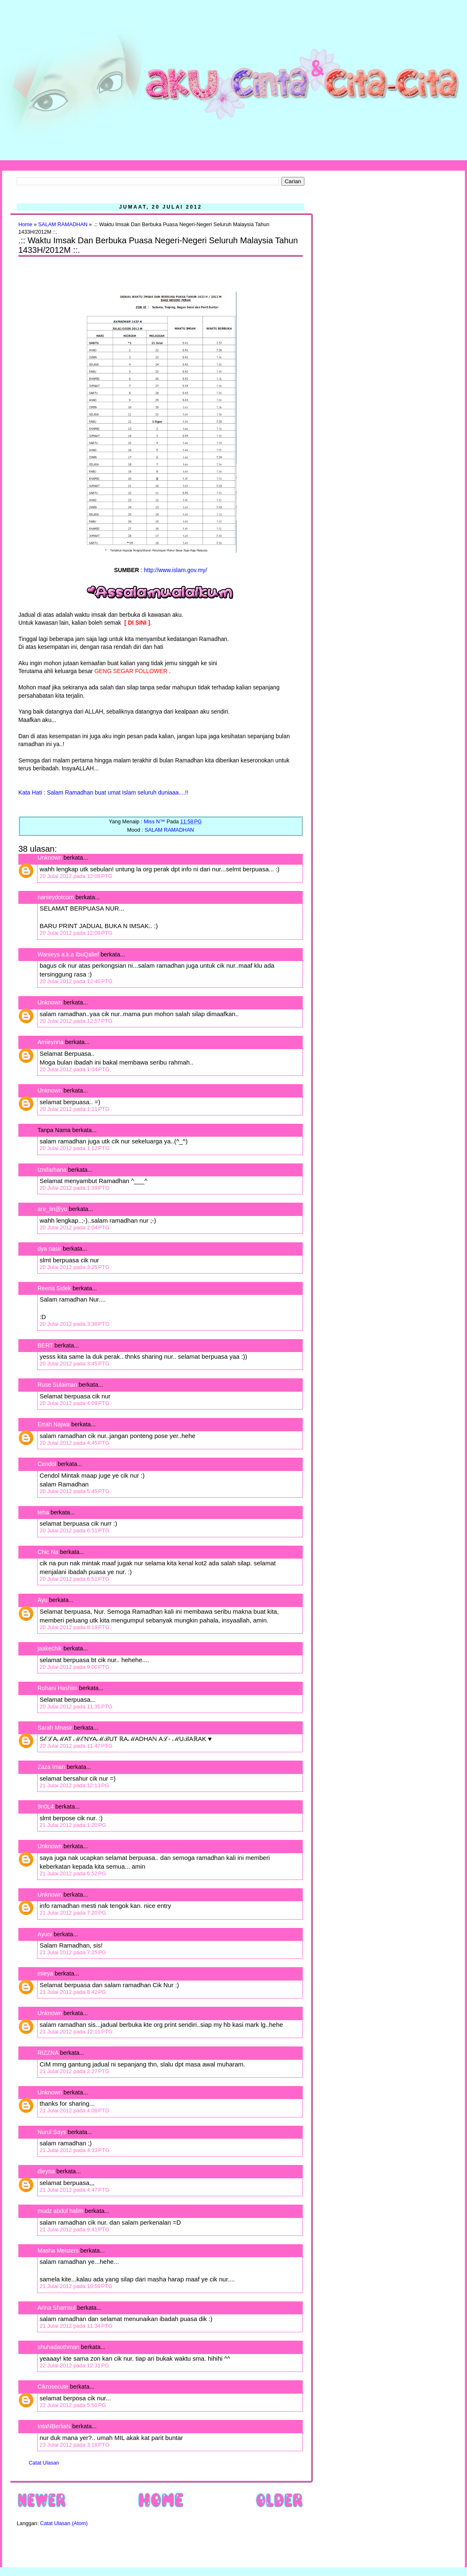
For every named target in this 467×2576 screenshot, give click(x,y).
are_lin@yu (52, 1209)
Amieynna (50, 1042)
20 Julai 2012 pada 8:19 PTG (74, 1627)
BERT (45, 1345)
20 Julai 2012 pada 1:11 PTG (74, 1109)
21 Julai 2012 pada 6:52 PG (73, 1873)
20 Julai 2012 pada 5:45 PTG (74, 1491)
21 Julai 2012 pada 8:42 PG (73, 1992)
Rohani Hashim (58, 1688)
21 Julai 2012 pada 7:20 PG (73, 1913)
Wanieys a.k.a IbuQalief (68, 954)
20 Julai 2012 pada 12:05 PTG (76, 876)
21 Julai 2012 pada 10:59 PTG (76, 2286)
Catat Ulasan (44, 2463)
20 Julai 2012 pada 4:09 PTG (74, 1403)
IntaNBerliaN (54, 2426)
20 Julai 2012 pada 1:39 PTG (74, 1188)
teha (43, 1512)
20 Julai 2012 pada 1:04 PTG (74, 1069)
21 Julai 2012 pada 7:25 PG (73, 1952)
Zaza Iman (51, 1767)
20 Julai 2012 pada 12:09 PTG (76, 933)
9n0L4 (46, 1806)
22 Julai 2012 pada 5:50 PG (73, 2405)
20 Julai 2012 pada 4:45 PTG (74, 1443)
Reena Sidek (54, 1288)
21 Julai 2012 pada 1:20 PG (73, 1825)
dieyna (46, 2171)
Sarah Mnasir (55, 1727)
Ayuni (46, 1934)
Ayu (43, 1600)
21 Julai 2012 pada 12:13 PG (74, 1785)
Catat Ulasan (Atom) (64, 2523)
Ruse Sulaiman (58, 1384)
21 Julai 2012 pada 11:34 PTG (76, 2326)
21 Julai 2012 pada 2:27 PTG (74, 2071)
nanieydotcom (56, 897)
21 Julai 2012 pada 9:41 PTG (74, 2229)
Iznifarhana (52, 1169)
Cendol (47, 1464)
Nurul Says (52, 2132)
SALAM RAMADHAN (63, 224)
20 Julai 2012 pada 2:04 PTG (74, 1227)
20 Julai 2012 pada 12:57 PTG (76, 1021)
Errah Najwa (54, 1424)
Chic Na (48, 1552)
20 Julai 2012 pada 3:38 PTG (74, 1324)
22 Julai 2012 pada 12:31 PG (74, 2365)
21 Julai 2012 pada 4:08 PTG (74, 2110)
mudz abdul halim (60, 2211)
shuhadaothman (58, 2347)
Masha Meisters (58, 2250)
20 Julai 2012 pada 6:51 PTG (74, 1530)
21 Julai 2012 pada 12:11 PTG (76, 2032)
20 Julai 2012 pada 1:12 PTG (74, 1148)
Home (25, 224)
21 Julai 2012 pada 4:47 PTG (74, 2190)
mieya (45, 1973)
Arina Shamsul (56, 2307)
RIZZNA (48, 2052)
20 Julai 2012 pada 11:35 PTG (76, 1706)
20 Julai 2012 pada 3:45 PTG (74, 1363)
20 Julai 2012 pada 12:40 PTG (76, 981)
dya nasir (49, 1248)
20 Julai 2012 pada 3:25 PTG (74, 1267)
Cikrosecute (53, 2386)
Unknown (50, 857)
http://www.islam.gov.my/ (175, 570)
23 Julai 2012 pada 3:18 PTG (74, 2445)
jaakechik (50, 1648)
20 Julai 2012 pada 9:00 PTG (74, 1667)
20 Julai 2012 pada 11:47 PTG (76, 1746)
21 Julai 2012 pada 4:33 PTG (74, 2150)
